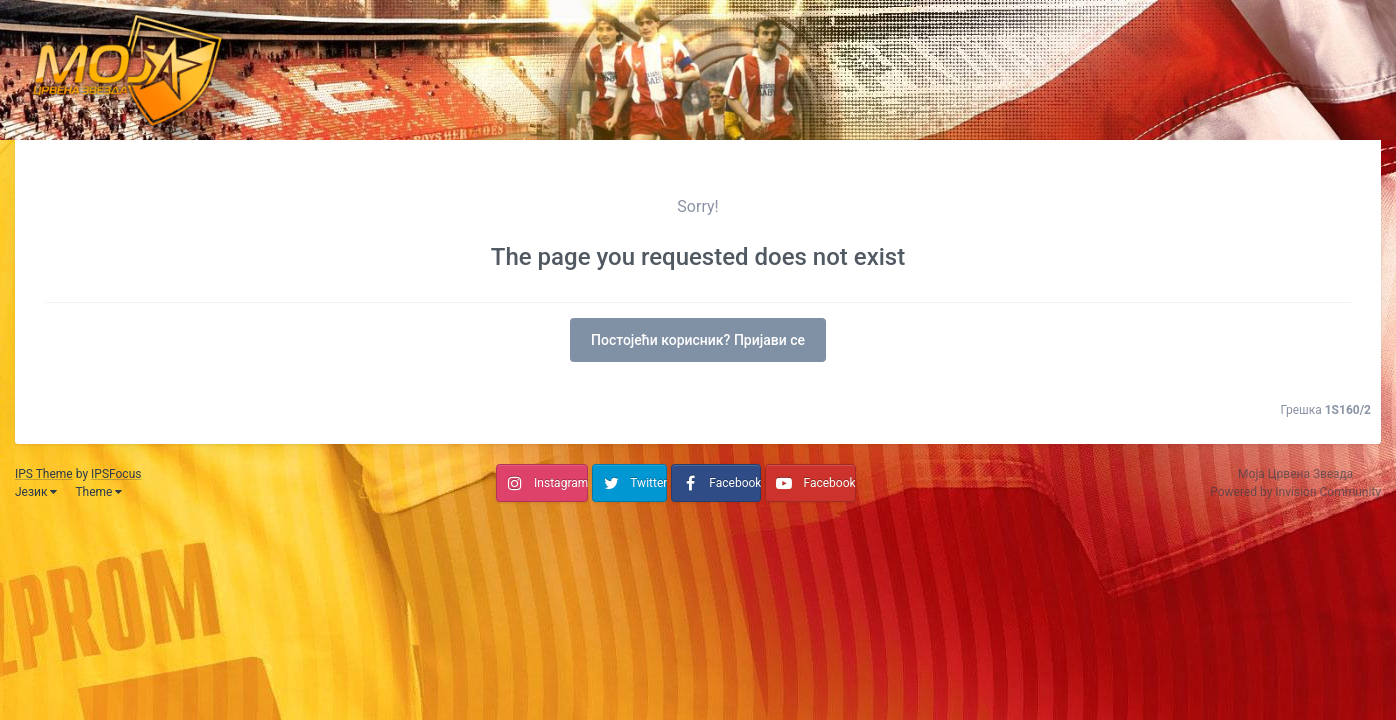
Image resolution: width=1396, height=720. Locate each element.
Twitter (648, 483)
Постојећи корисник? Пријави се (698, 340)
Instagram (561, 483)
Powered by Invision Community (1295, 492)
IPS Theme (44, 474)
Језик (36, 492)
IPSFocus (116, 474)
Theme (98, 492)
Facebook (735, 483)
